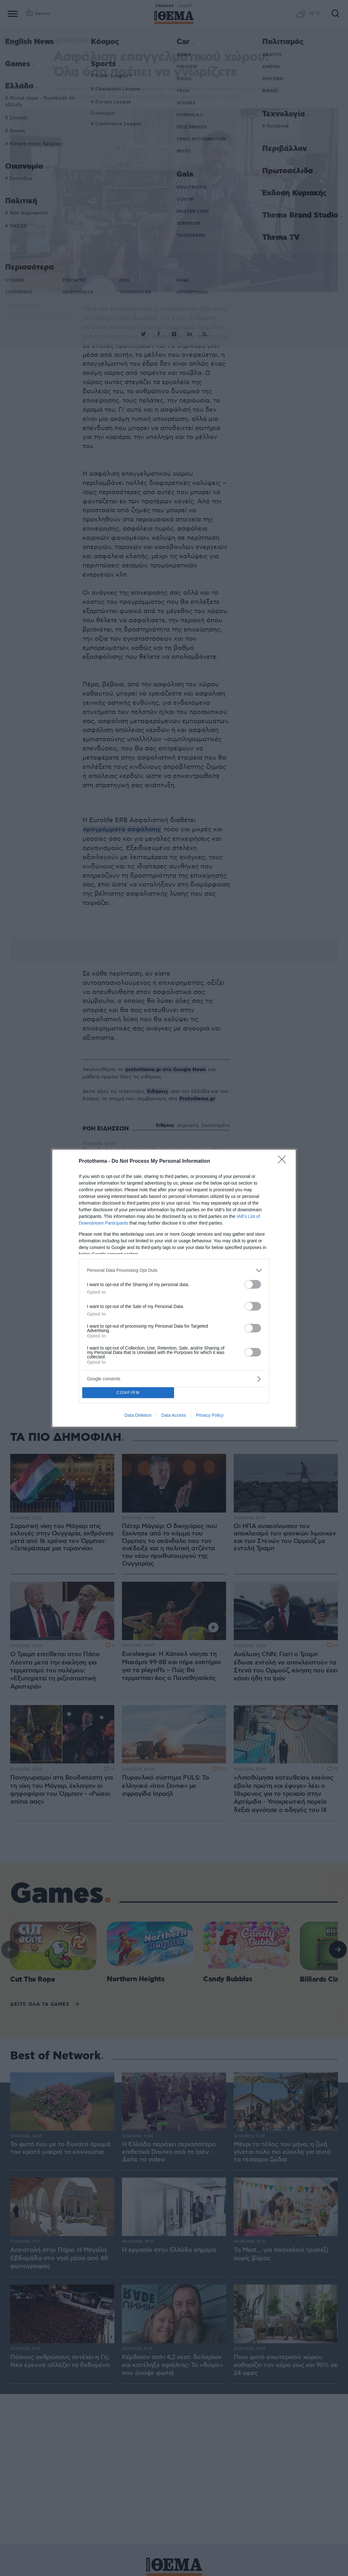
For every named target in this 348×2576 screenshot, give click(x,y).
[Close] (284, 1161)
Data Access (173, 1415)
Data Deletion (137, 1415)
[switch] (252, 1284)
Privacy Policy (210, 1415)
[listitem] (174, 1270)
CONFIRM (128, 1392)
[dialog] (174, 1288)
